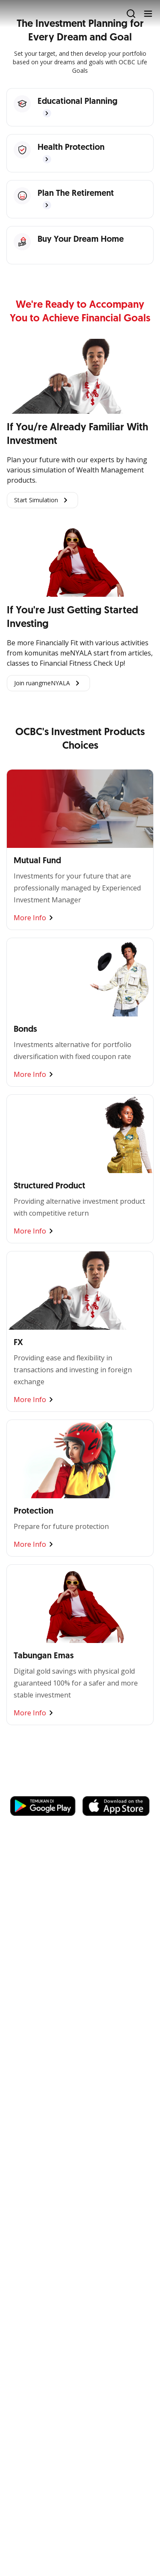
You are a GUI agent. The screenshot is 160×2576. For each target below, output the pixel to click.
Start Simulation (42, 500)
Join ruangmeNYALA (48, 683)
